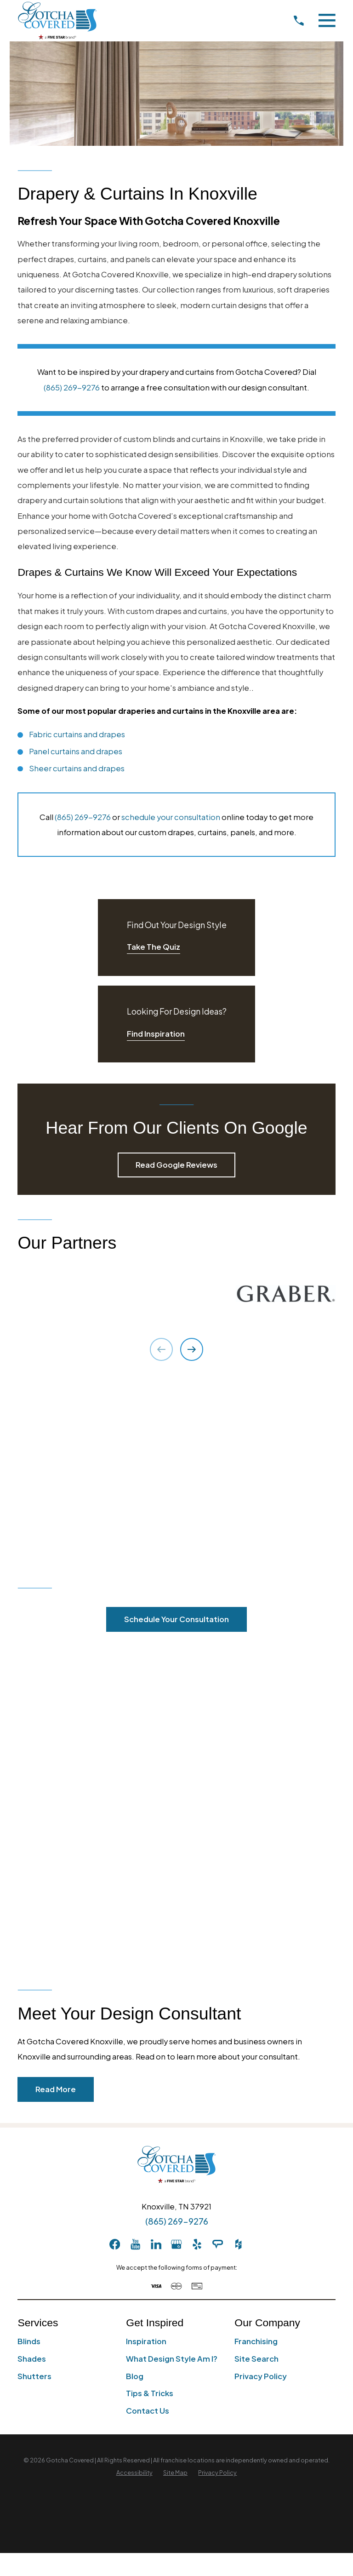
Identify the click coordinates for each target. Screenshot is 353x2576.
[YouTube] (135, 2244)
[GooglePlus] (176, 2244)
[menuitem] (134, 2472)
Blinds (28, 2341)
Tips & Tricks (149, 2393)
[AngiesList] (217, 2244)
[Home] (57, 20)
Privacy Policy (260, 2376)
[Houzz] (238, 2244)
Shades (31, 2359)
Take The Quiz (153, 947)
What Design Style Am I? (171, 2359)
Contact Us (147, 2410)
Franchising (256, 2341)
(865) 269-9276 (72, 387)
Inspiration (146, 2341)
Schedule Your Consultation (176, 1619)
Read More (55, 2089)
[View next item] (191, 1349)
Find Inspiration (156, 1033)
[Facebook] (114, 2244)
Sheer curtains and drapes (77, 768)
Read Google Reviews (176, 1165)
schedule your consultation (170, 817)
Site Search (256, 2359)
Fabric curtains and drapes (77, 734)
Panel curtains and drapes (75, 751)
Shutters (34, 2376)
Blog (134, 2376)
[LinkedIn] (156, 2244)
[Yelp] (197, 2244)
